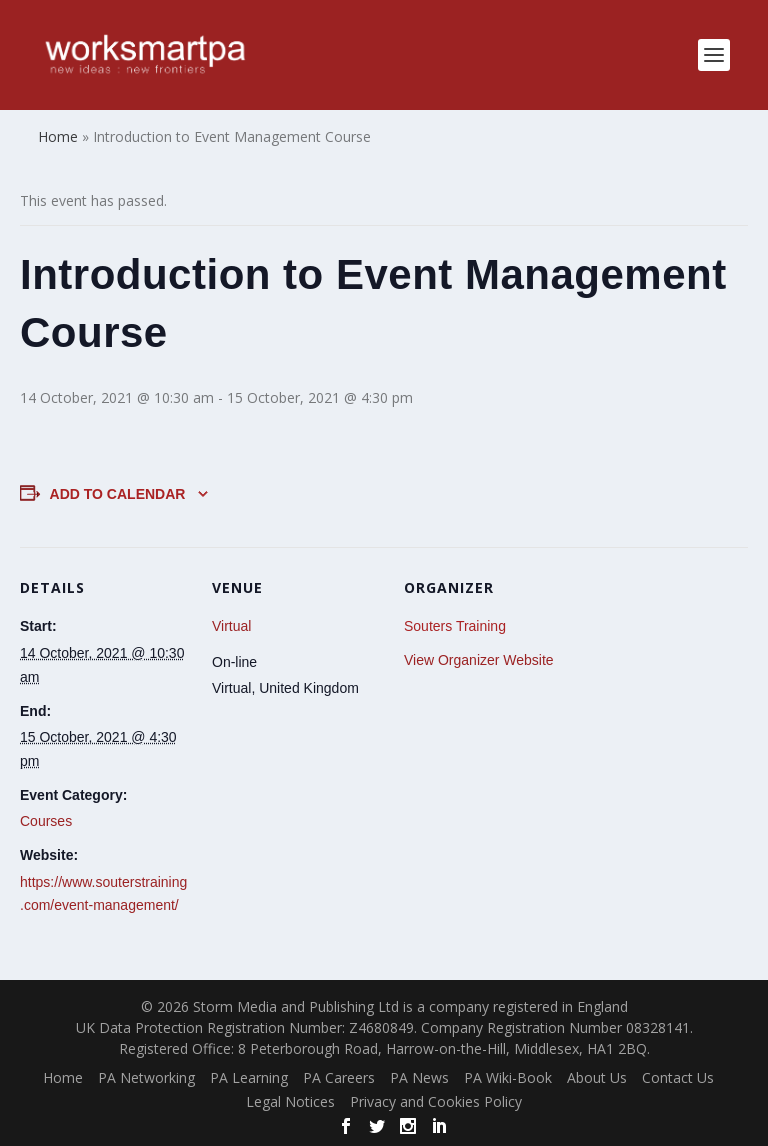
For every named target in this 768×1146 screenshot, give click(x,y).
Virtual (231, 626)
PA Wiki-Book (508, 1077)
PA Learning (249, 1077)
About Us (597, 1077)
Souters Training (455, 626)
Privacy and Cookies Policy (436, 1101)
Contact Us (678, 1077)
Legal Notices (290, 1101)
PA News (419, 1077)
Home (63, 1077)
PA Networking (146, 1077)
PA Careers (339, 1077)
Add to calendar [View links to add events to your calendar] (118, 494)
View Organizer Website (479, 660)
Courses (46, 821)
